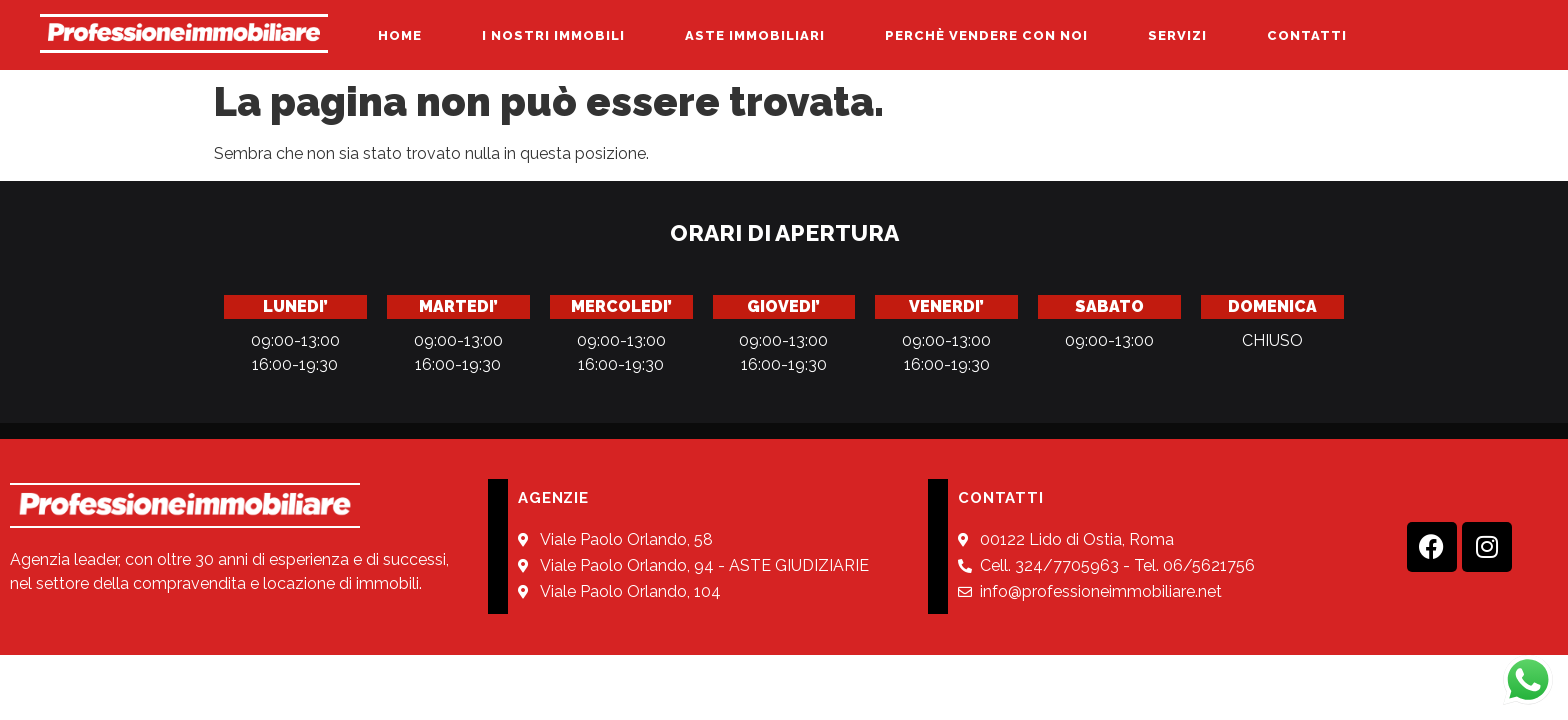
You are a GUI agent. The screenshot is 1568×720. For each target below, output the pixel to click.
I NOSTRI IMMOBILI (553, 35)
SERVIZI (1177, 35)
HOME (400, 35)
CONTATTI (1307, 35)
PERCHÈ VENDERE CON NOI (986, 35)
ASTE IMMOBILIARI (755, 35)
